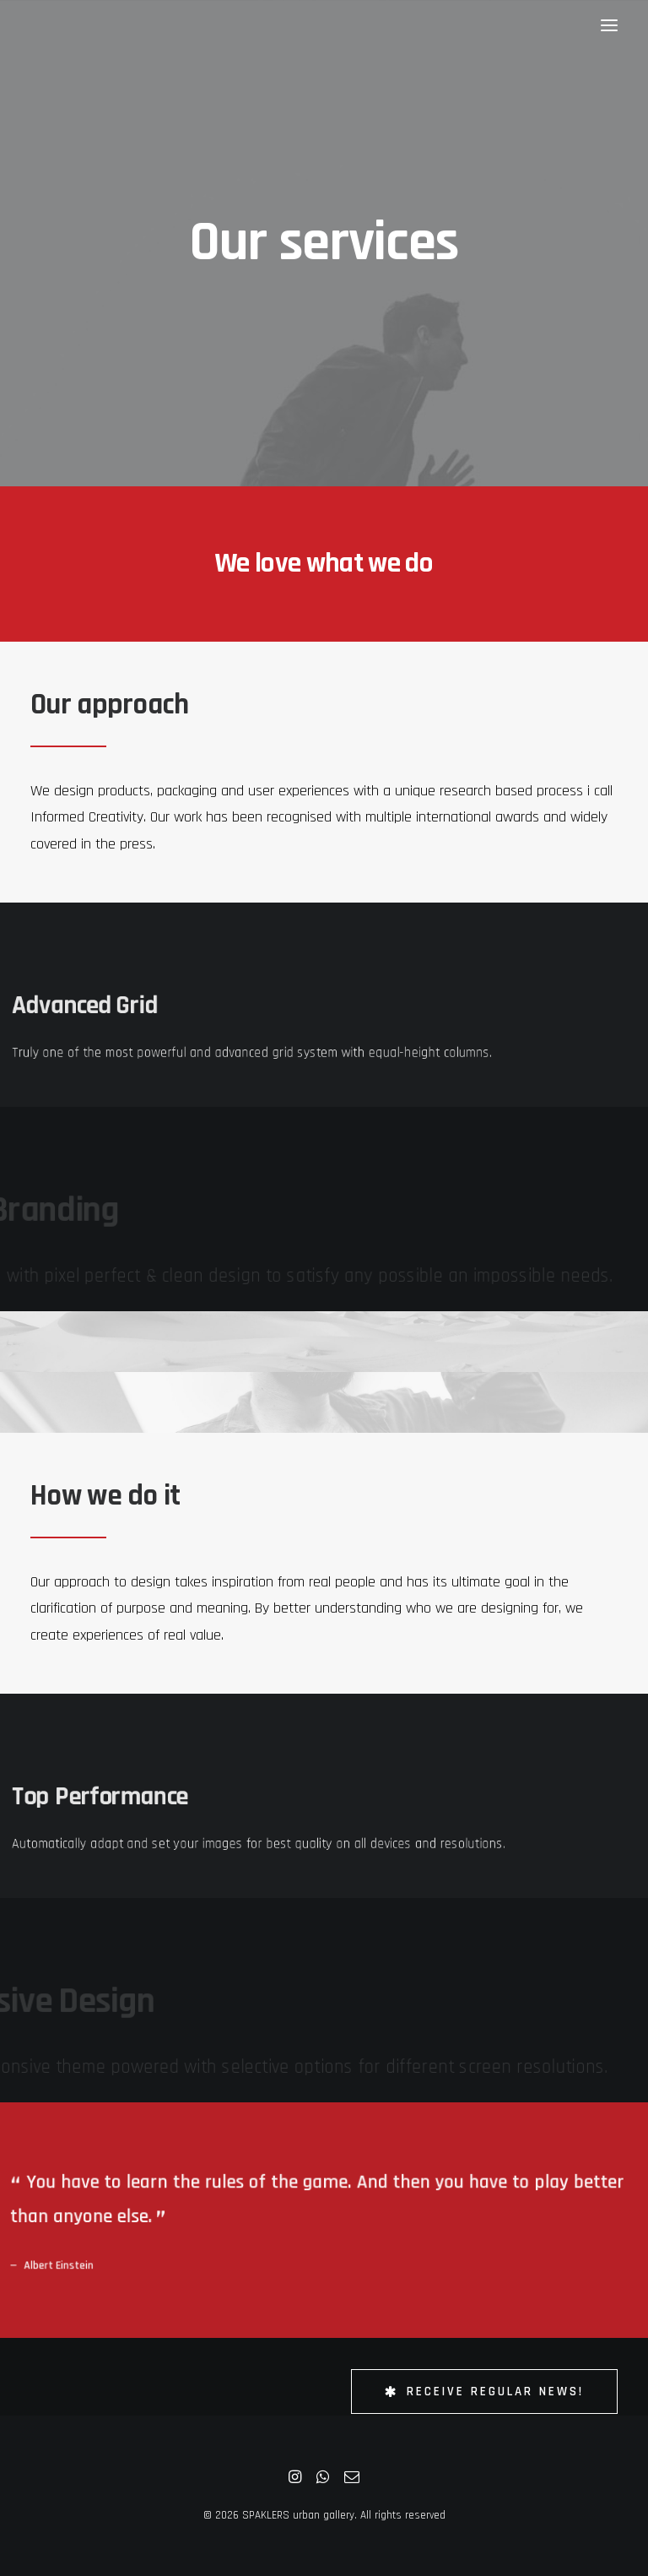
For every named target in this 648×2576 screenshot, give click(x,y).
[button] (609, 25)
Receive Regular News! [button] (484, 2391)
